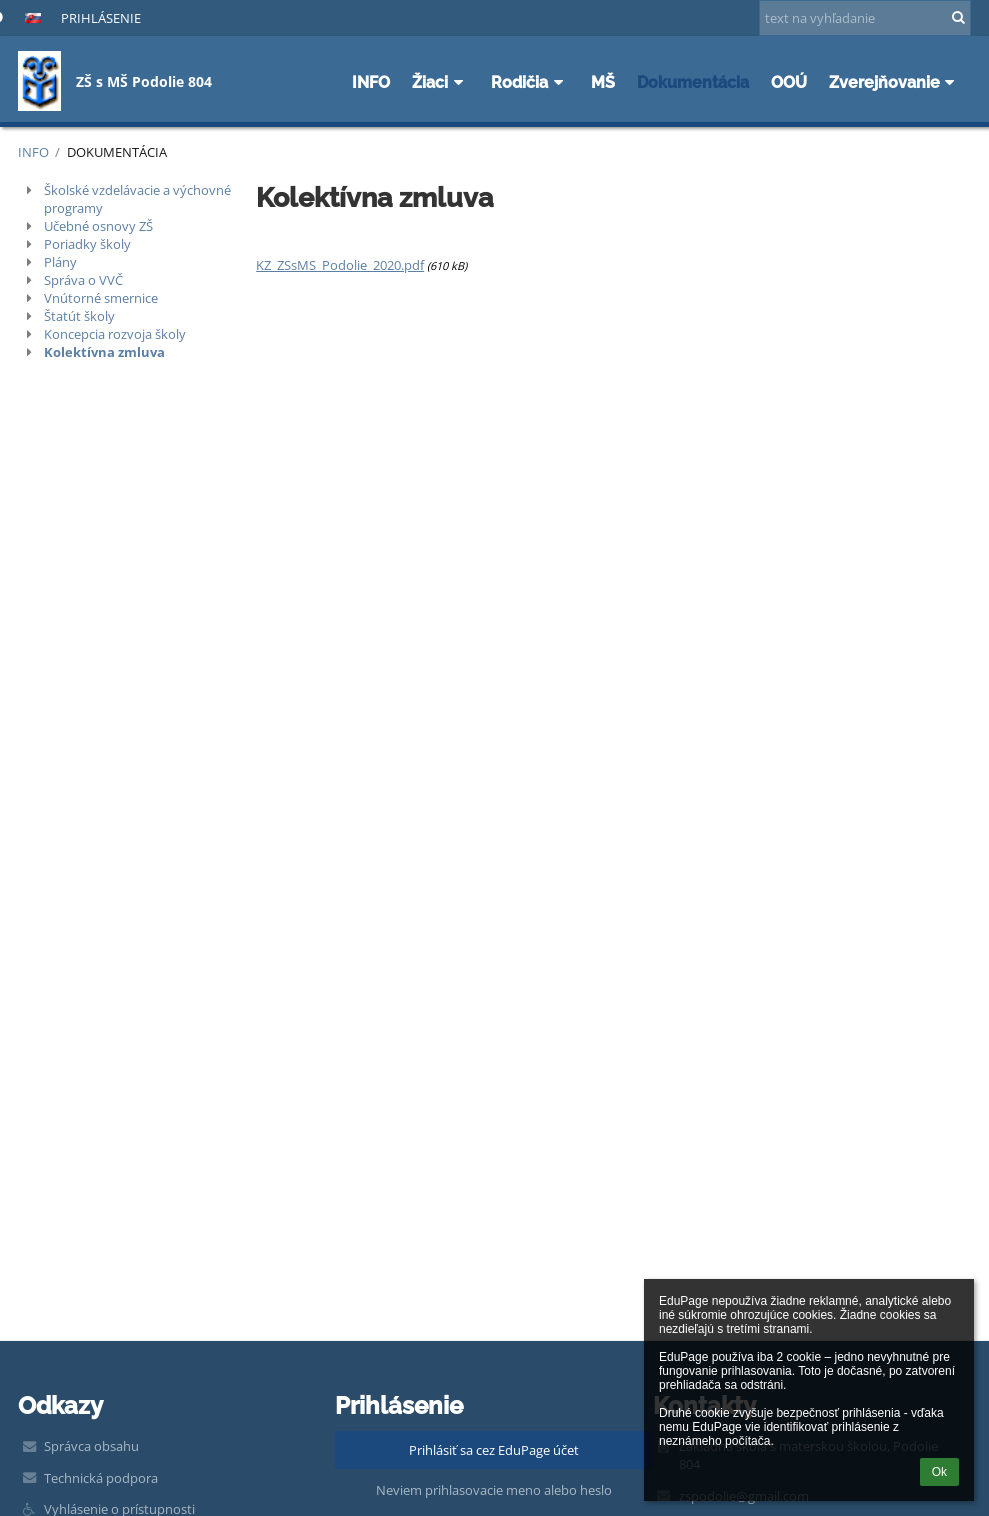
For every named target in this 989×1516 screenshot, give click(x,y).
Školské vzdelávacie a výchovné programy (137, 199)
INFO (33, 152)
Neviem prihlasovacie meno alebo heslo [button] (494, 1490)
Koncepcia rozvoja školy (115, 334)
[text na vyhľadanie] (865, 18)
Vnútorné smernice (101, 298)
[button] (33, 18)
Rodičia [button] (530, 82)
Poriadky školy (87, 244)
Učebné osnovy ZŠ (98, 226)
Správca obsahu (91, 1446)
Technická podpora (101, 1478)
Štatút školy (79, 316)
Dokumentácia (117, 152)
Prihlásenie (101, 18)
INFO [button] (371, 82)
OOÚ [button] (789, 82)
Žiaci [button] (440, 82)
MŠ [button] (603, 82)
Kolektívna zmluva (104, 352)
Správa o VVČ (83, 280)
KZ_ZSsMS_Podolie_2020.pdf (340, 265)
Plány (60, 262)
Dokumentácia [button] (693, 82)
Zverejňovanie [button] (895, 82)
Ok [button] (939, 1472)
